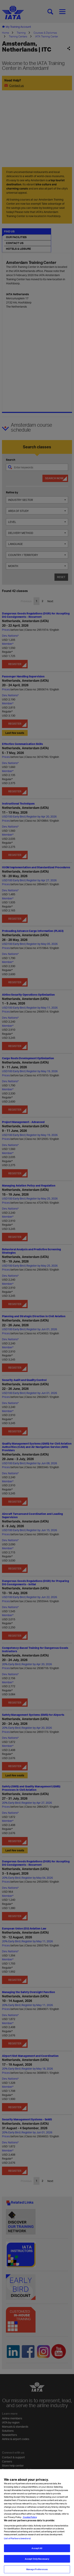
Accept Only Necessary (37, 2565)
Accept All (37, 2555)
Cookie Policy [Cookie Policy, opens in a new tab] (29, 2523)
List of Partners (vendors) (17, 2545)
